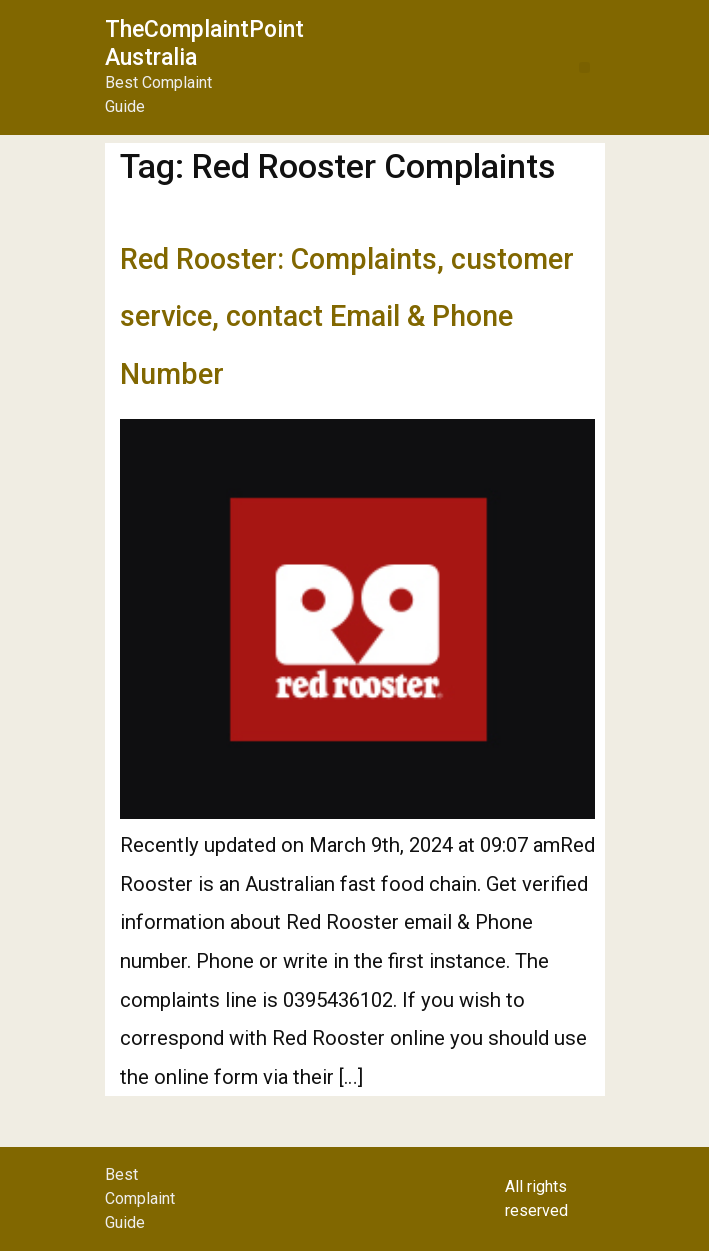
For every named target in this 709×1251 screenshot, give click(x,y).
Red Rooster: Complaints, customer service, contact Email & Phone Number (347, 316)
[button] (584, 67)
